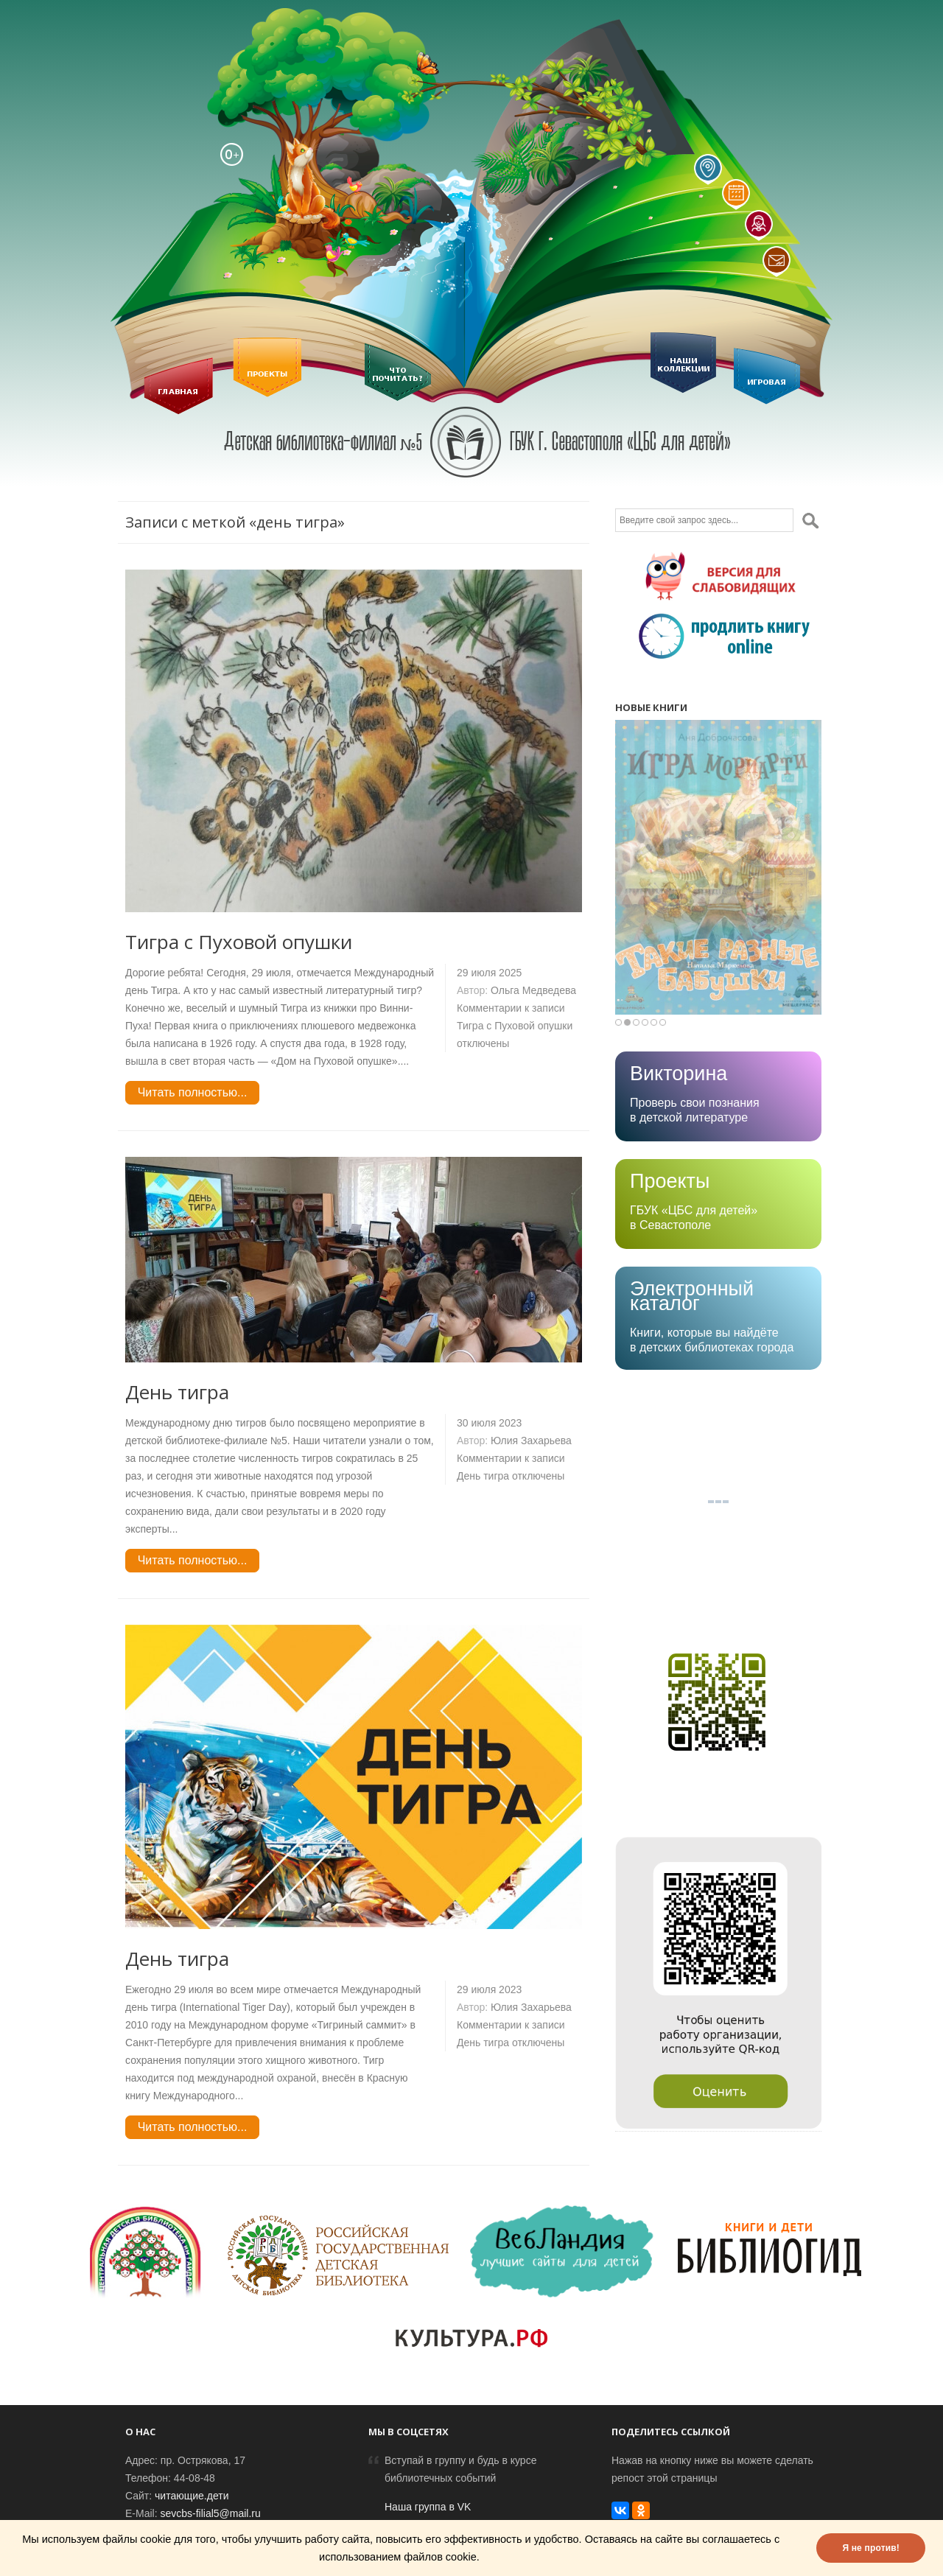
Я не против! (871, 2548)
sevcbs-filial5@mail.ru (210, 2513)
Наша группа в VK (428, 2507)
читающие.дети (191, 2496)
